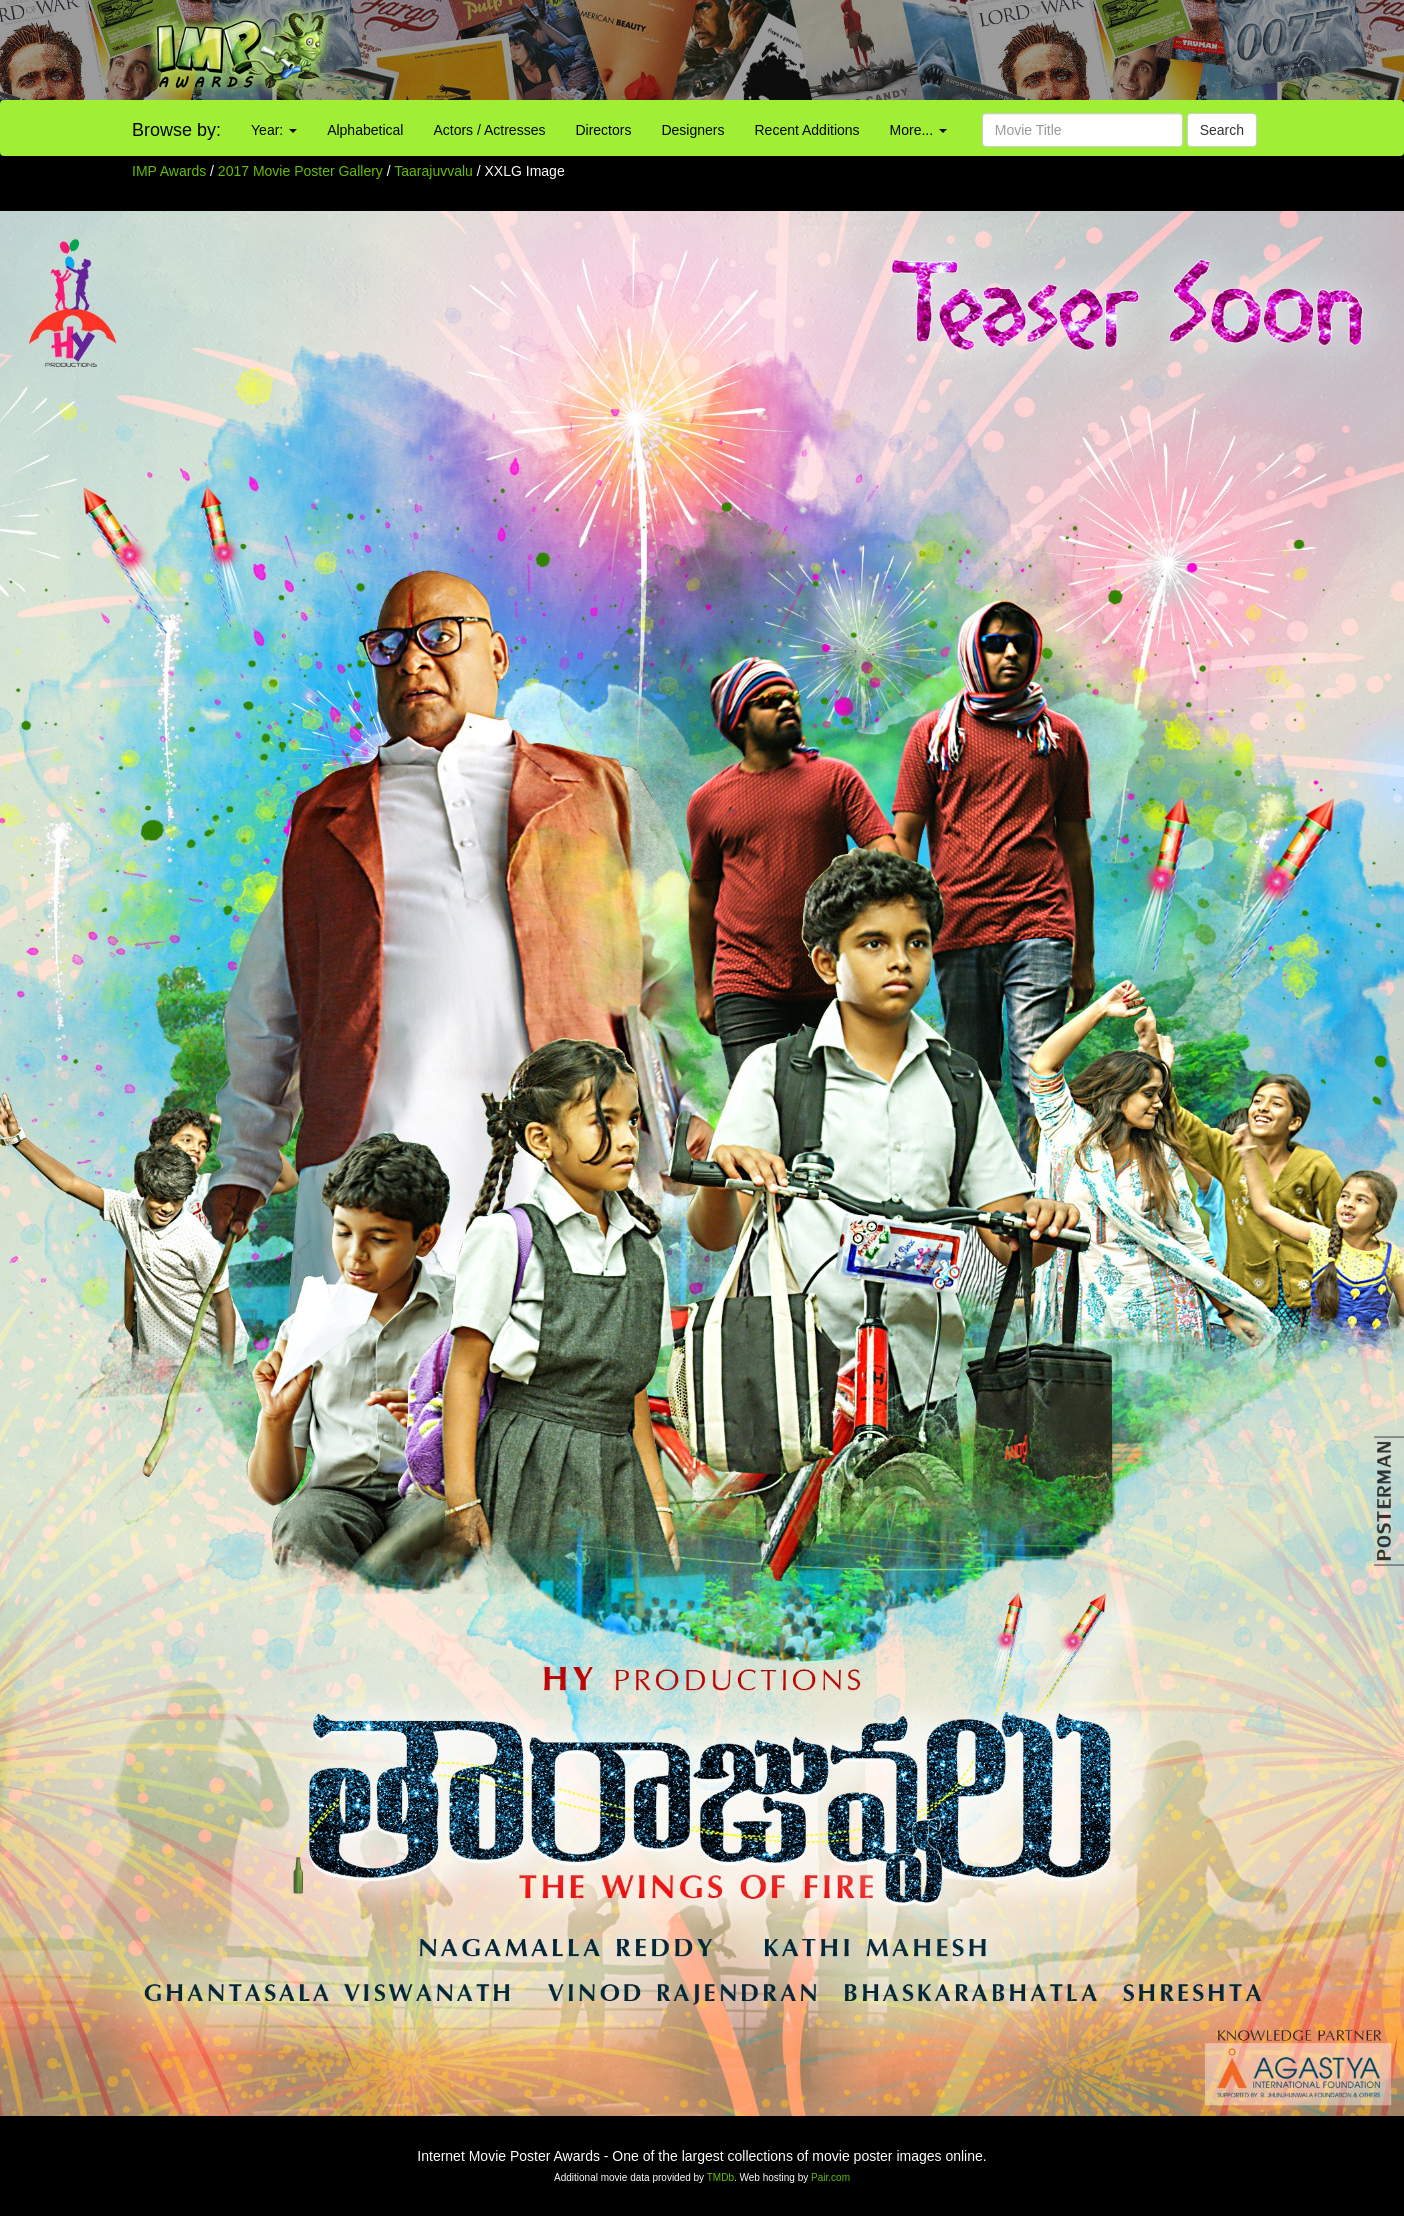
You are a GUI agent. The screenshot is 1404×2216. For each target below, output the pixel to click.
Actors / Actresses (489, 130)
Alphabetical (365, 130)
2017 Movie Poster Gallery (300, 171)
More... (918, 130)
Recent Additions (807, 130)
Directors (603, 130)
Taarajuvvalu (435, 171)
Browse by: (176, 130)
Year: (274, 130)
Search (1222, 130)
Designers (692, 130)
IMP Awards (169, 171)
